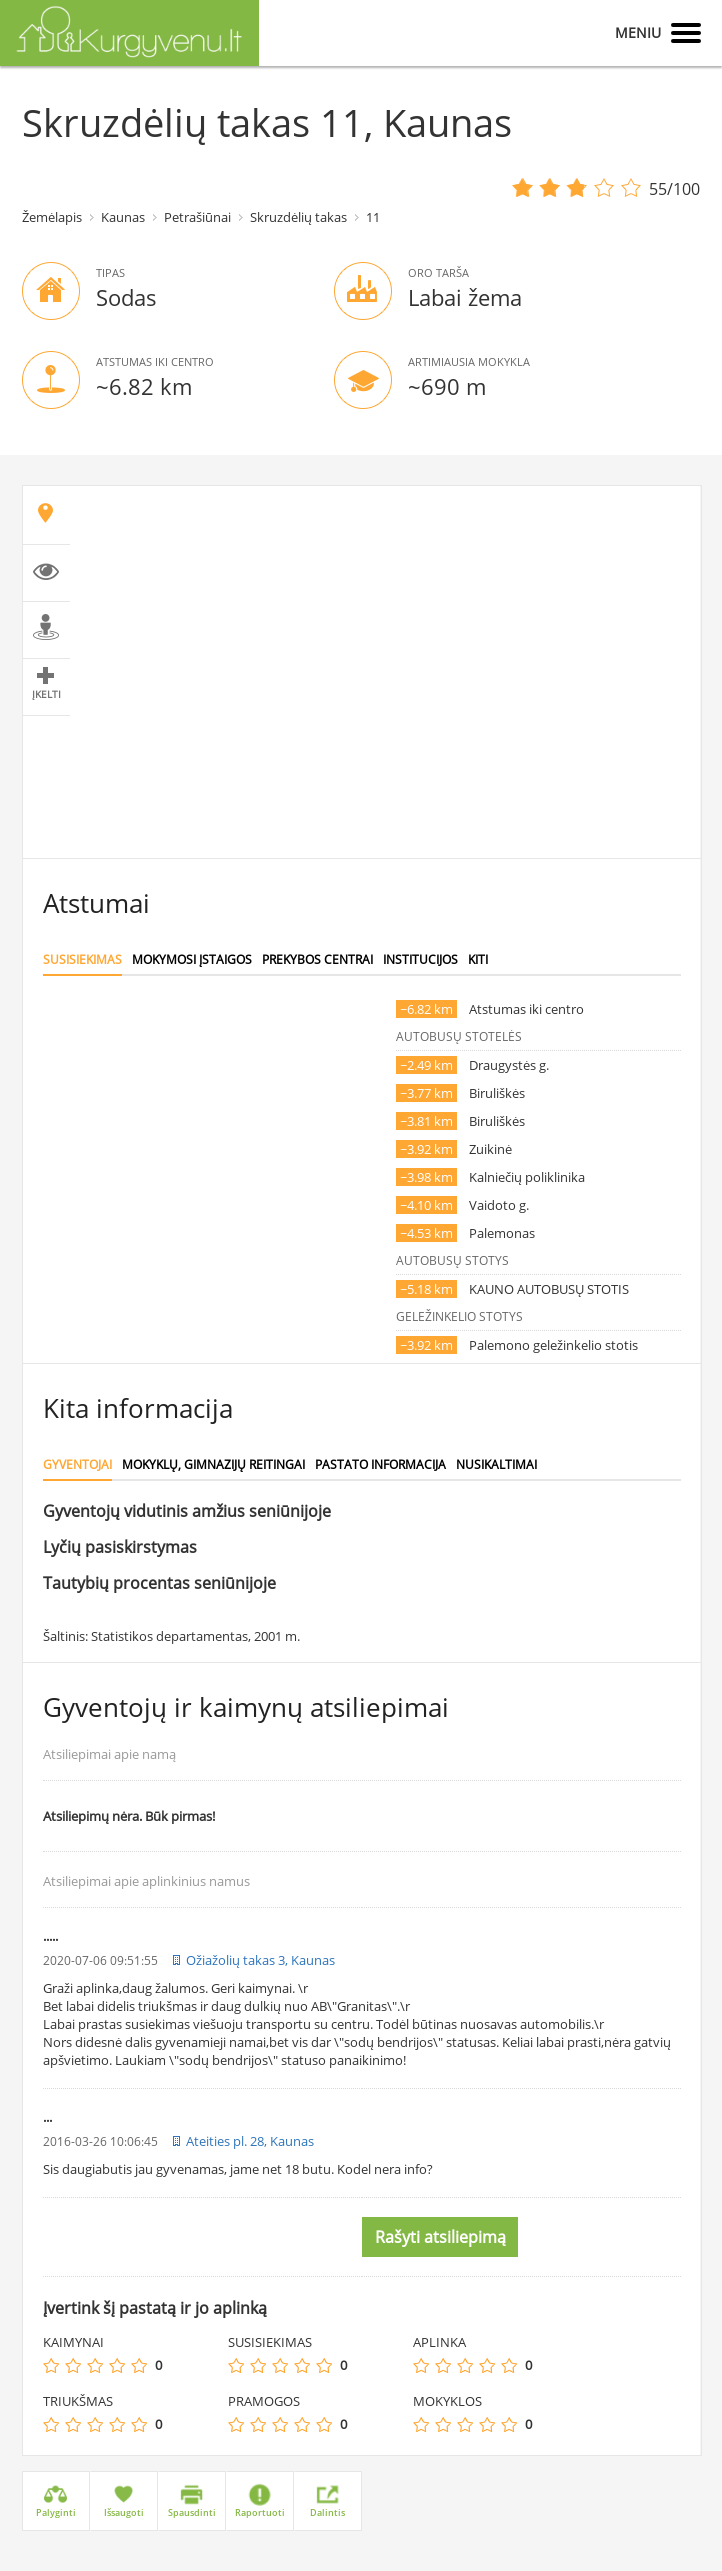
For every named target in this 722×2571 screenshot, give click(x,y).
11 (373, 217)
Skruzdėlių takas (298, 217)
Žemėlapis (52, 217)
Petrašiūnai (197, 217)
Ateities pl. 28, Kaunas (250, 2141)
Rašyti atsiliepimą (440, 2237)
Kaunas (123, 217)
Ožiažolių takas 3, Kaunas (260, 1960)
